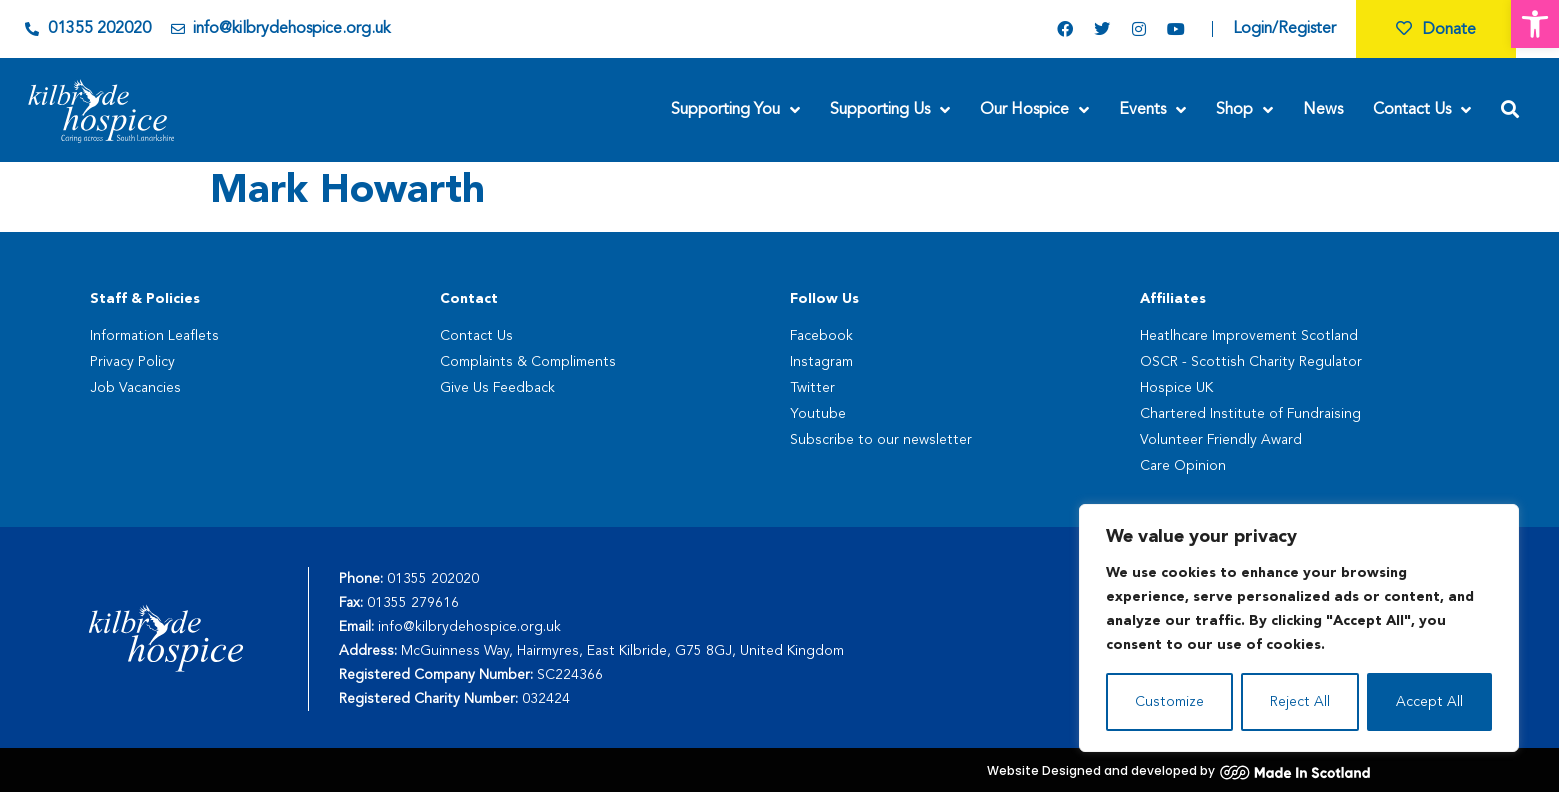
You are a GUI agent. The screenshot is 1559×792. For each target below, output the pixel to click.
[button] (1535, 24)
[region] (1299, 628)
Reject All (1300, 702)
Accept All (1429, 702)
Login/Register (1284, 29)
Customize (1169, 702)
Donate (1436, 30)
